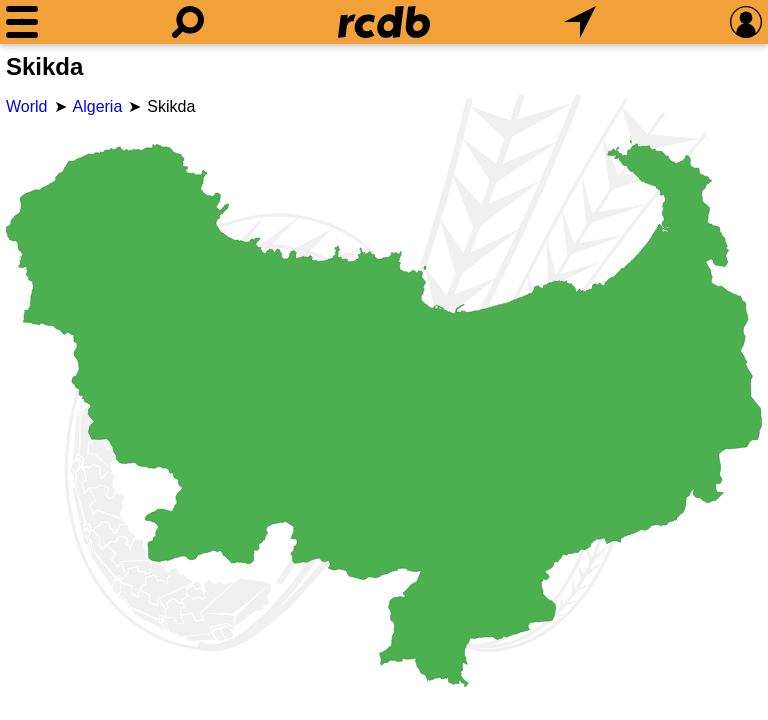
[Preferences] (746, 22)
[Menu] (22, 22)
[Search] (188, 22)
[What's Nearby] (580, 22)
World (27, 106)
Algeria (98, 106)
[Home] (384, 22)
